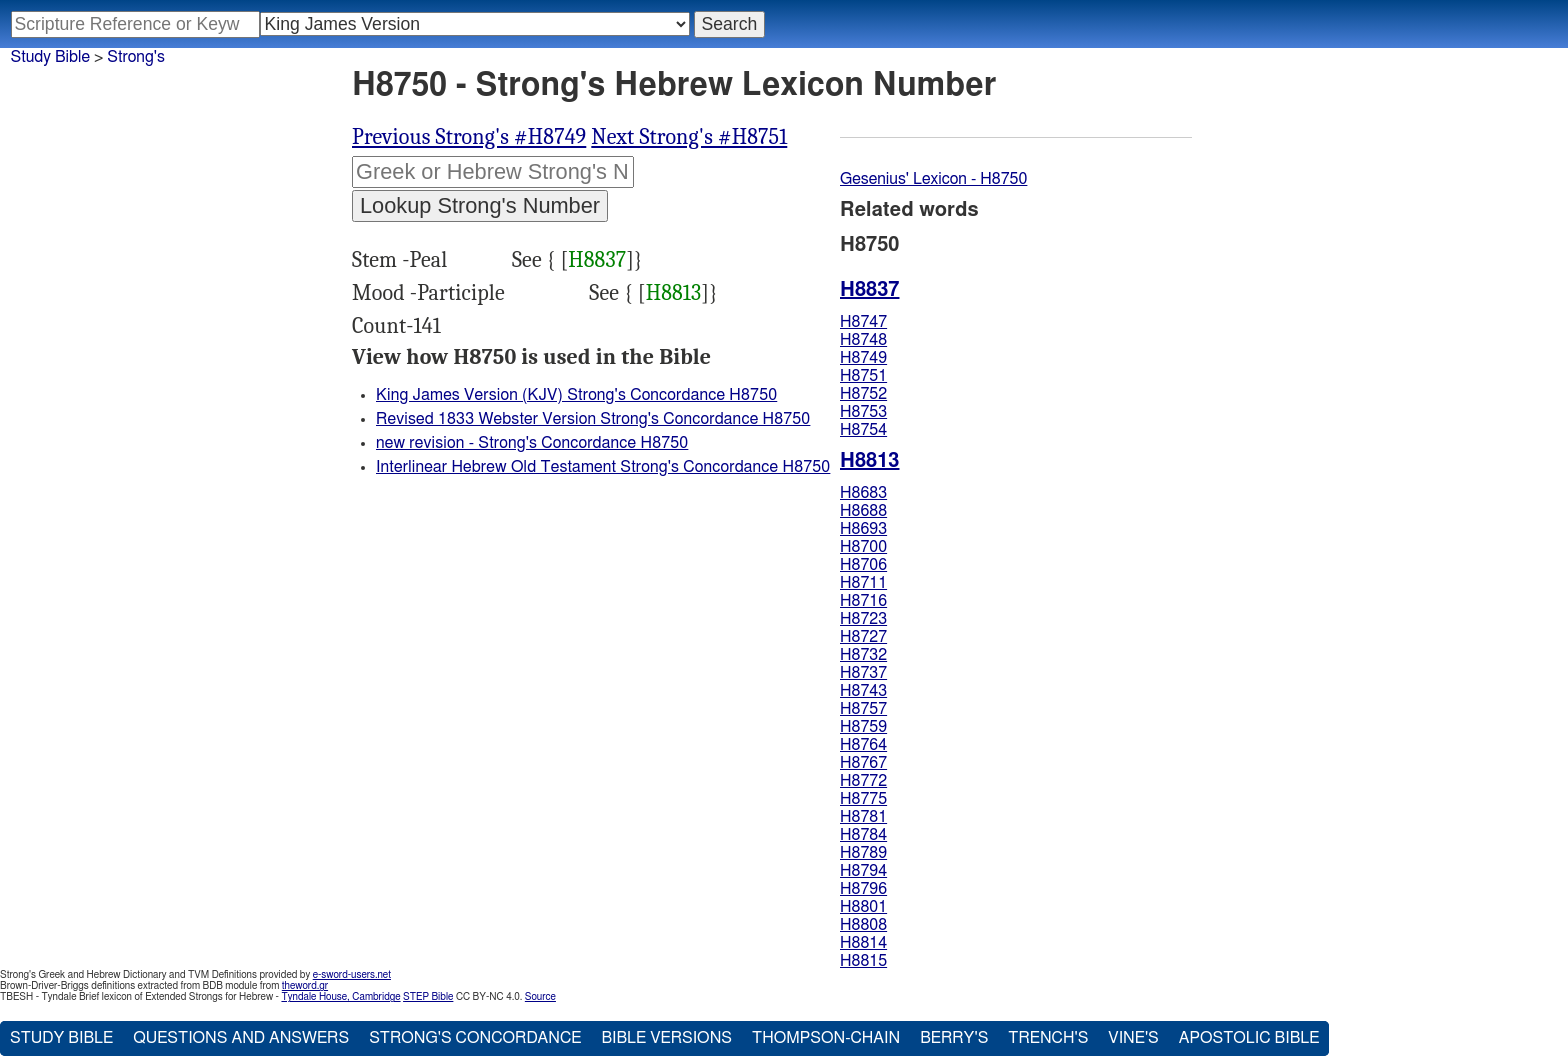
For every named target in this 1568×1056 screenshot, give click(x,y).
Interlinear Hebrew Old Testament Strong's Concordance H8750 (603, 467)
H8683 (863, 493)
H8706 (863, 565)
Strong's (136, 57)
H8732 (863, 655)
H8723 (863, 619)
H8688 (863, 511)
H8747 (863, 322)
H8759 (863, 727)
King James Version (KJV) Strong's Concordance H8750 (576, 395)
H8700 (863, 547)
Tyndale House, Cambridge (340, 997)
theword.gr (305, 986)
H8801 (863, 907)
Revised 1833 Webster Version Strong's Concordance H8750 (593, 419)
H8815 (863, 961)
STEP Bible (428, 997)
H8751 (863, 376)
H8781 (863, 817)
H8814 (863, 943)
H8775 (863, 799)
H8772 (863, 781)
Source (540, 997)
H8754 (863, 430)
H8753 (863, 412)
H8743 (863, 691)
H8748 (863, 340)
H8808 (863, 925)
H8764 (863, 745)
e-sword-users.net (352, 975)
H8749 (863, 358)
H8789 (863, 853)
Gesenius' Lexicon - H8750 (933, 179)
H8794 (863, 871)
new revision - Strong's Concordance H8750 (532, 443)
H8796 (863, 889)
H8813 (674, 293)
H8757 (863, 709)
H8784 (863, 835)
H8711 (863, 583)
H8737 (863, 673)
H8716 (863, 601)
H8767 (863, 763)
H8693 (863, 529)
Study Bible (50, 57)
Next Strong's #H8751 (689, 137)
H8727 (863, 637)
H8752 (863, 394)
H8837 (597, 260)
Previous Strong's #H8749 (469, 137)
